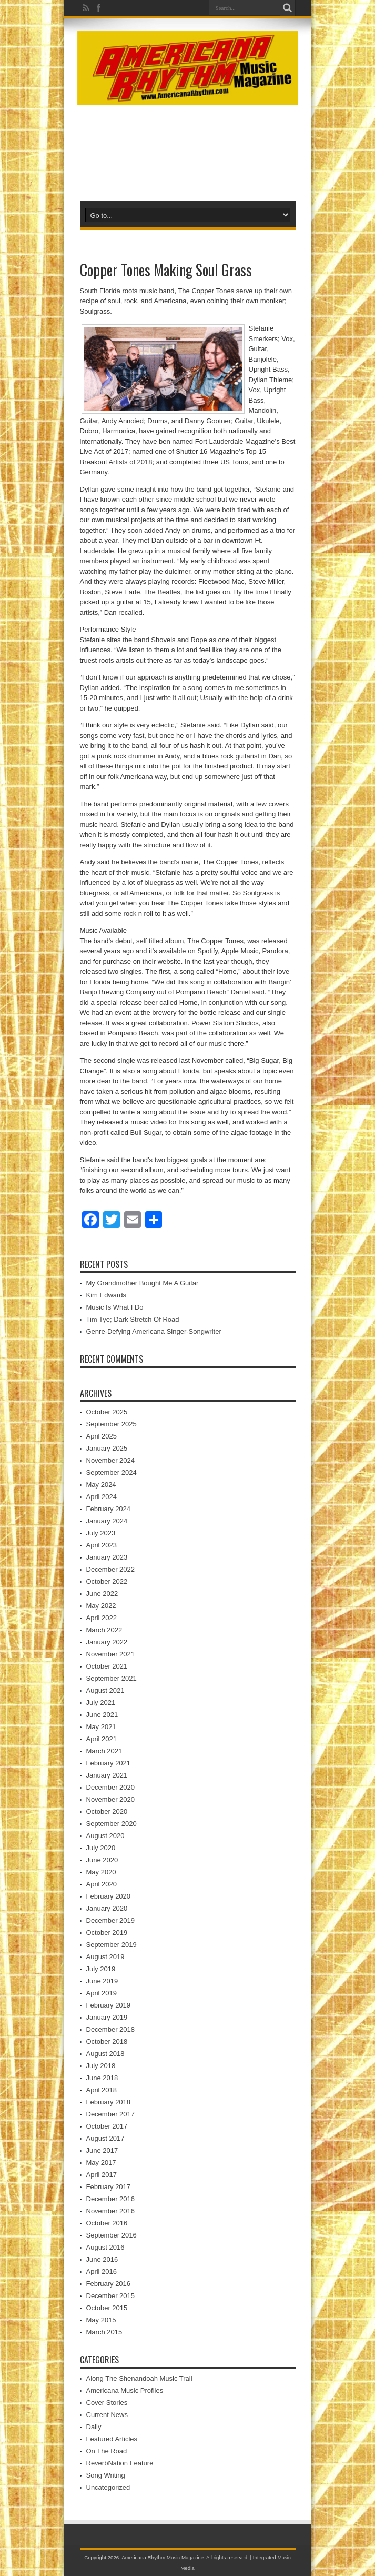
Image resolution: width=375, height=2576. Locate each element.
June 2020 (102, 1860)
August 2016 (105, 2247)
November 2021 (110, 1654)
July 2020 (101, 1848)
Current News (107, 2415)
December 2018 (110, 2029)
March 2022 (104, 1630)
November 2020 (110, 1799)
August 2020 (105, 1836)
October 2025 (107, 1412)
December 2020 (110, 1787)
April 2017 (101, 2175)
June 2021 (102, 1715)
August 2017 (105, 2138)
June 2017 (102, 2150)
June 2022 (102, 1593)
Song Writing (105, 2475)
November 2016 (110, 2211)
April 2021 (101, 1739)
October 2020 (107, 1811)
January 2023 (107, 1557)
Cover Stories (107, 2403)
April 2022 (101, 1618)
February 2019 (108, 2005)
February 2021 (108, 1763)
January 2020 (107, 1908)
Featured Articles (112, 2439)
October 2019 (107, 1932)
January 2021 (107, 1775)
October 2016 (107, 2223)
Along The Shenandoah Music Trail (139, 2378)
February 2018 (108, 2102)
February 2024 (108, 1509)
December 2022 (110, 1569)
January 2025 (107, 1448)
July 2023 (101, 1533)
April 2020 (101, 1884)
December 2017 (110, 2114)
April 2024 (101, 1497)
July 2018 (101, 2066)
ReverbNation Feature (120, 2463)
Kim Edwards (106, 1295)
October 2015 (107, 2308)
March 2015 (104, 2332)
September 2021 (111, 1678)
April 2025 (101, 1436)
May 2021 (101, 1727)
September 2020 (111, 1824)
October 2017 (107, 2126)
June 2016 (102, 2259)
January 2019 (107, 2017)
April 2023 (101, 1545)
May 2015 (101, 2320)
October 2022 (107, 1581)
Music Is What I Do (115, 1307)
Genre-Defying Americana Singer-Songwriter (153, 1331)
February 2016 (108, 2284)
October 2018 (107, 2041)
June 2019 (102, 1981)
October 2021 (107, 1666)
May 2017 (101, 2162)
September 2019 (111, 1945)
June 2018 (102, 2078)
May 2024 (101, 1485)
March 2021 (104, 1751)
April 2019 (101, 1993)
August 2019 (105, 1957)
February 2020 (108, 1896)
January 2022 (107, 1642)
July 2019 (101, 1969)
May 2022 (101, 1606)
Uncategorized (108, 2487)
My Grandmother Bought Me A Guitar (142, 1283)
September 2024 (111, 1472)
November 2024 (110, 1460)
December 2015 (110, 2296)
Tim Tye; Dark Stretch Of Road (132, 1319)
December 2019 (110, 1920)
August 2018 (105, 2054)
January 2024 (107, 1521)
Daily (94, 2427)
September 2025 (111, 1424)
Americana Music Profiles (125, 2390)
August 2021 (105, 1690)
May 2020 (101, 1872)
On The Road (106, 2451)
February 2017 (108, 2187)
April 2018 (101, 2090)
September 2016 (111, 2235)
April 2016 (101, 2271)
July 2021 (101, 1702)
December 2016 (110, 2199)
